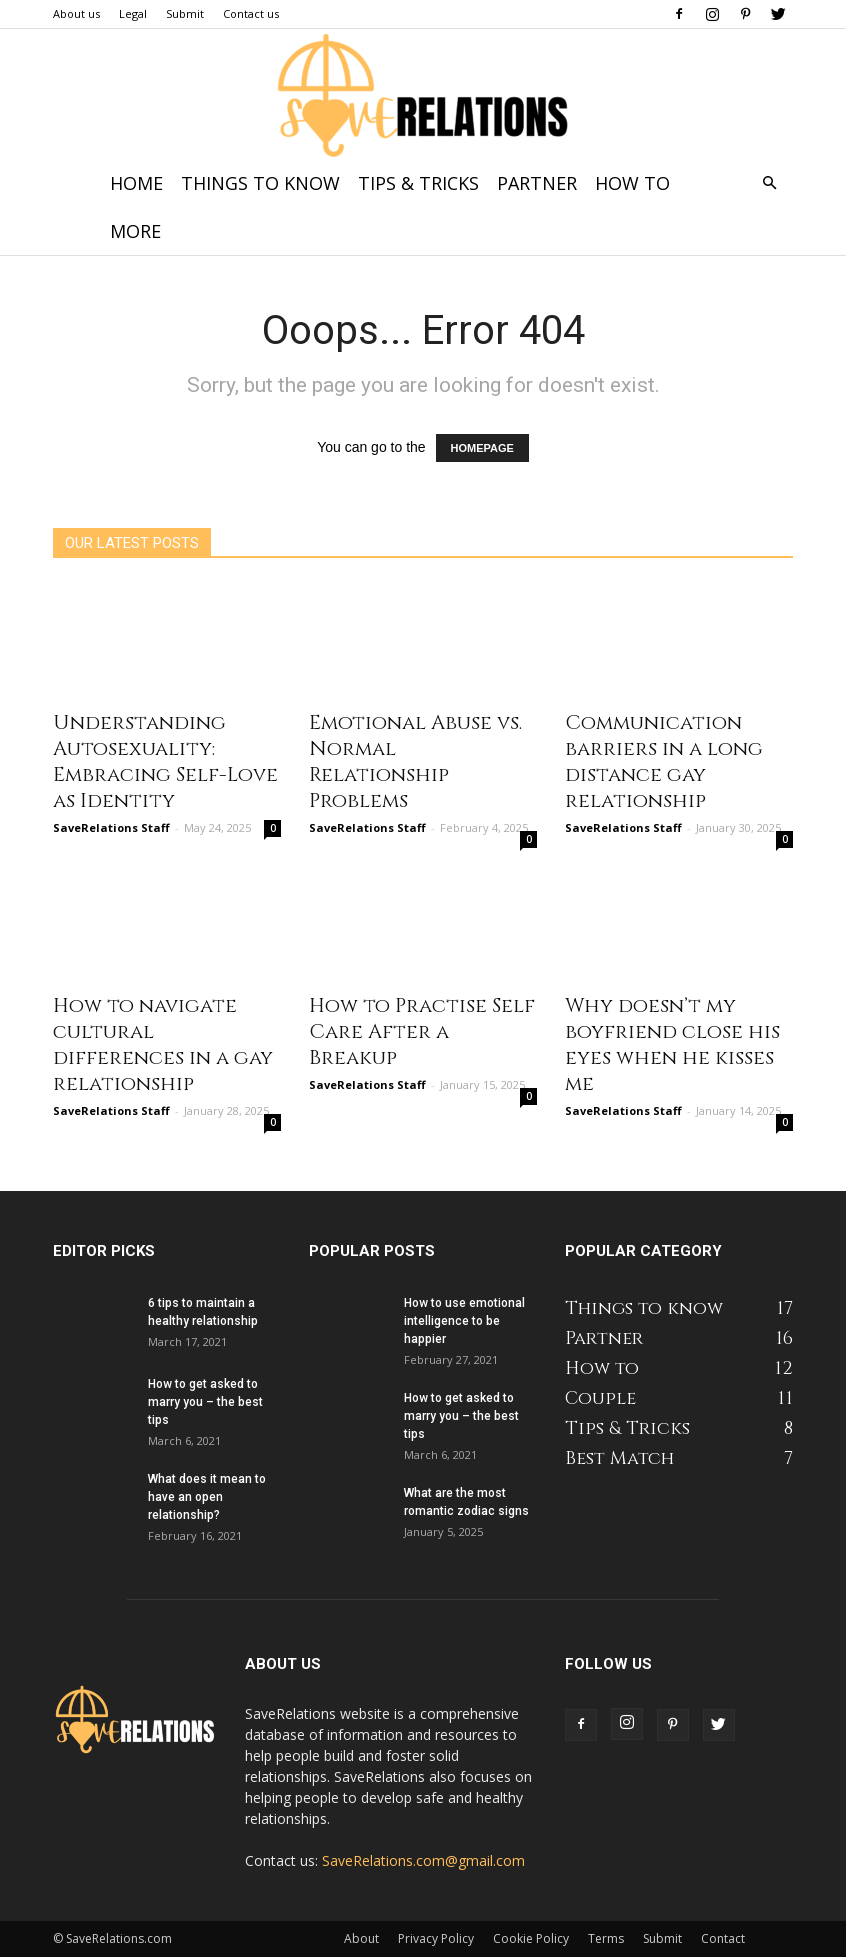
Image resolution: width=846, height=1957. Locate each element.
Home (136, 183)
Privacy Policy (436, 1938)
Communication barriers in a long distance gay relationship (664, 761)
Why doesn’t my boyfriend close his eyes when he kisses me (672, 1044)
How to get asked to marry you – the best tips (205, 1402)
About (361, 1938)
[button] (769, 183)
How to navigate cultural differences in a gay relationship (163, 1044)
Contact (723, 1938)
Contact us (251, 13)
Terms (606, 1938)
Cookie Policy (531, 1938)
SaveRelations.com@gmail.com (423, 1860)
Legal (133, 13)
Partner (537, 183)
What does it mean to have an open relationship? (207, 1497)
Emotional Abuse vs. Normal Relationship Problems (415, 761)
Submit (185, 13)
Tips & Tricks (418, 183)
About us (76, 13)
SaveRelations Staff (111, 827)
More (135, 231)
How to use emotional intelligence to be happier (464, 1321)
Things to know (260, 183)
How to (632, 183)
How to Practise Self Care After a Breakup (422, 1031)
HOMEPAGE (482, 448)
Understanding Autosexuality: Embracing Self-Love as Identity (165, 761)
